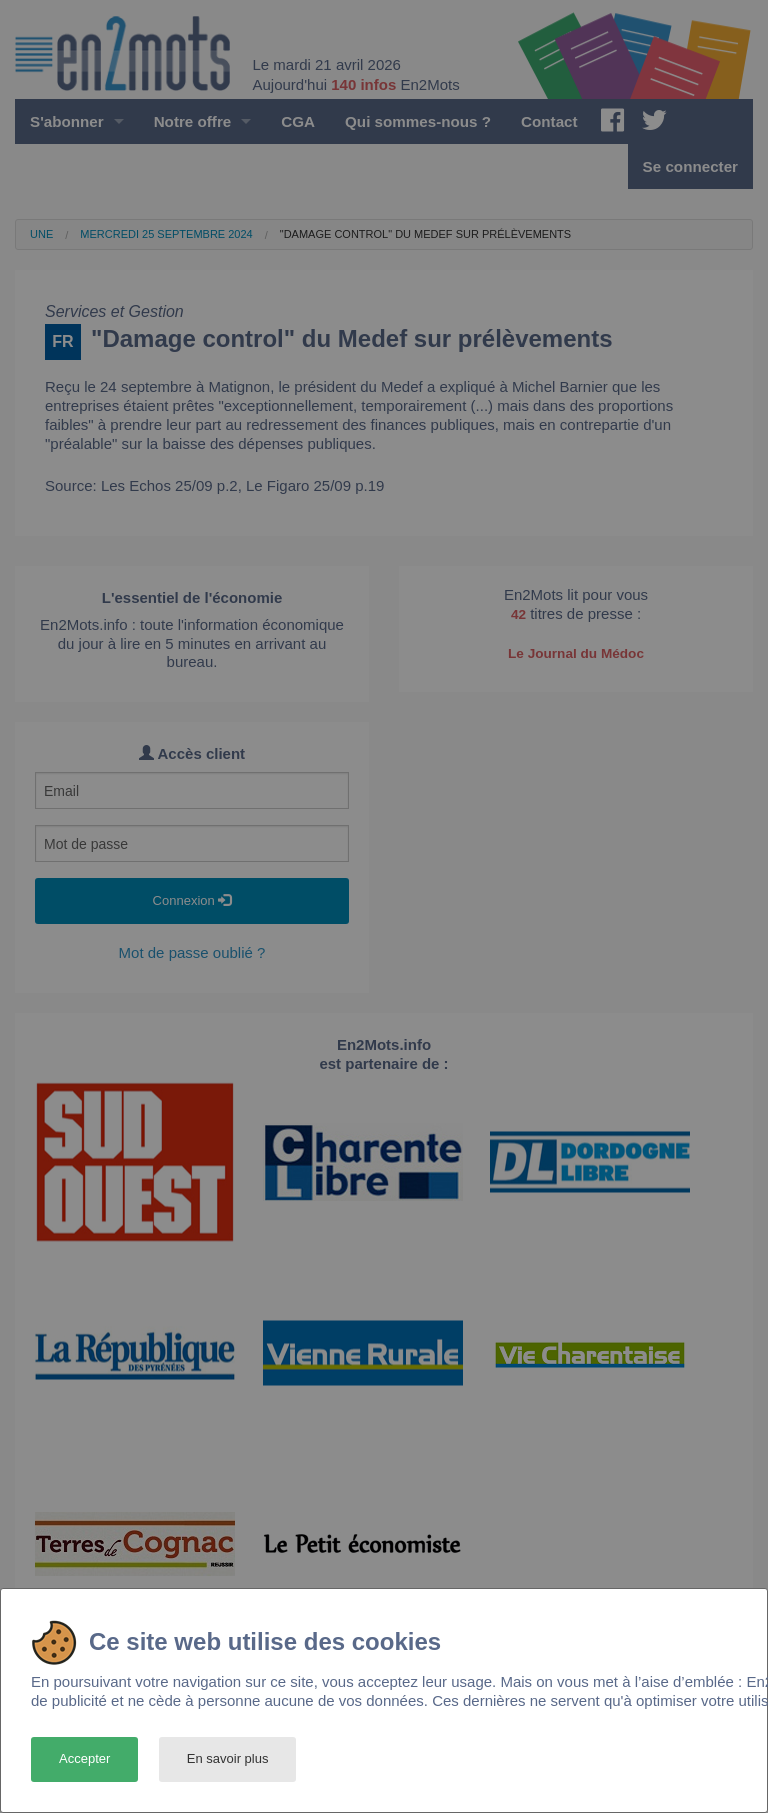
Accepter (84, 1758)
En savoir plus (228, 1758)
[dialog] (384, 1700)
